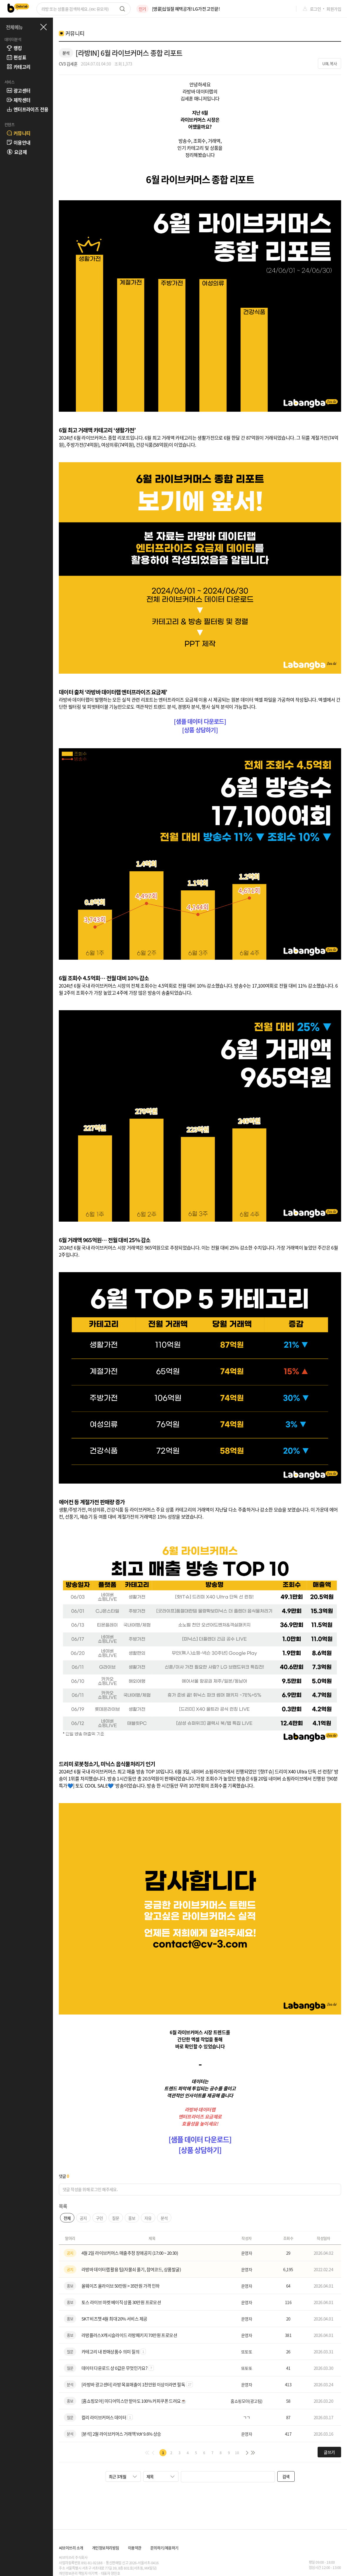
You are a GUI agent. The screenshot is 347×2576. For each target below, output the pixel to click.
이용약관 (134, 2547)
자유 (148, 2218)
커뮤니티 (18, 133)
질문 (115, 2218)
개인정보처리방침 (105, 2547)
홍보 (132, 2218)
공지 (83, 2218)
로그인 (315, 9)
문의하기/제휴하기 (164, 2547)
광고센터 (18, 90)
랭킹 (14, 47)
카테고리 (18, 66)
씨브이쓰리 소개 (71, 2547)
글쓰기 (329, 2452)
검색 (286, 2476)
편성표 (16, 57)
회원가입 (333, 9)
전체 (67, 2218)
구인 (99, 2218)
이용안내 (18, 142)
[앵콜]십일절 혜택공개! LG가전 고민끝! (186, 9)
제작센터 (18, 99)
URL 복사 (329, 63)
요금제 (17, 151)
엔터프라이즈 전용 (27, 109)
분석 (164, 2218)
